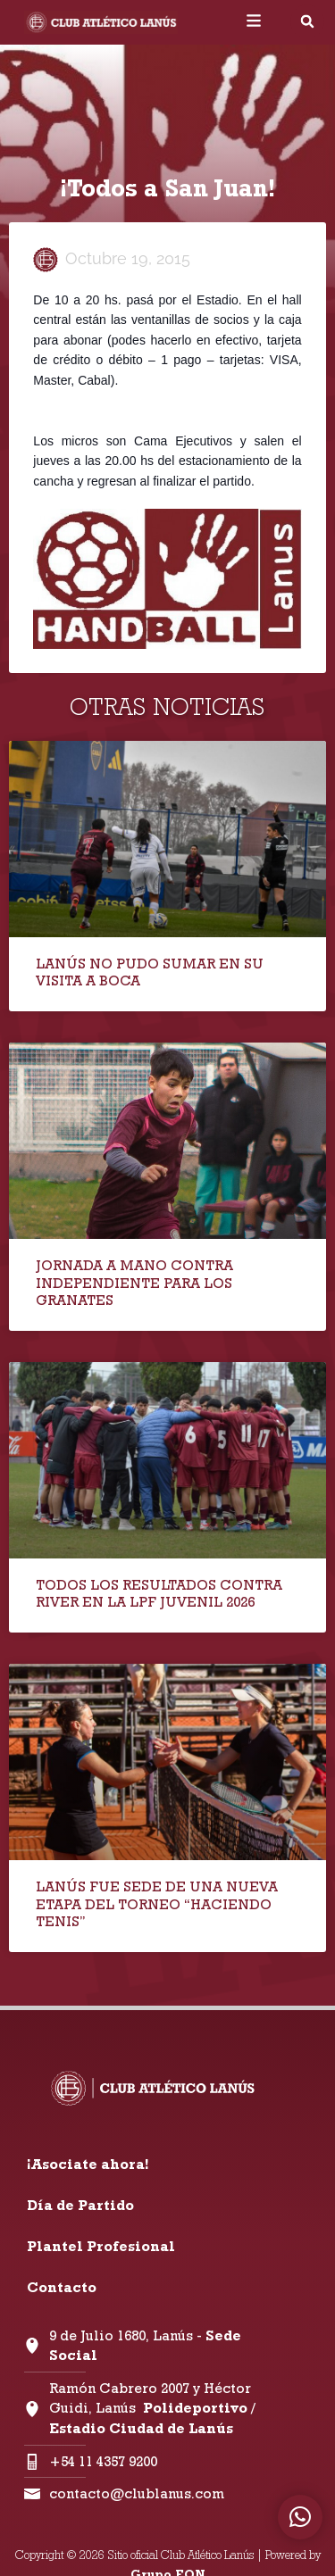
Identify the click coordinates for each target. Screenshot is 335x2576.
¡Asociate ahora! (87, 2164)
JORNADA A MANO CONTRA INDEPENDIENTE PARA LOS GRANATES (134, 1282)
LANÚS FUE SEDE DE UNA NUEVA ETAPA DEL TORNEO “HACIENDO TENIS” (157, 1903)
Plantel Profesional (101, 2246)
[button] (307, 21)
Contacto (61, 2287)
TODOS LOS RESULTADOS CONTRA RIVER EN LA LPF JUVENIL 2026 (159, 1593)
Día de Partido (80, 2205)
